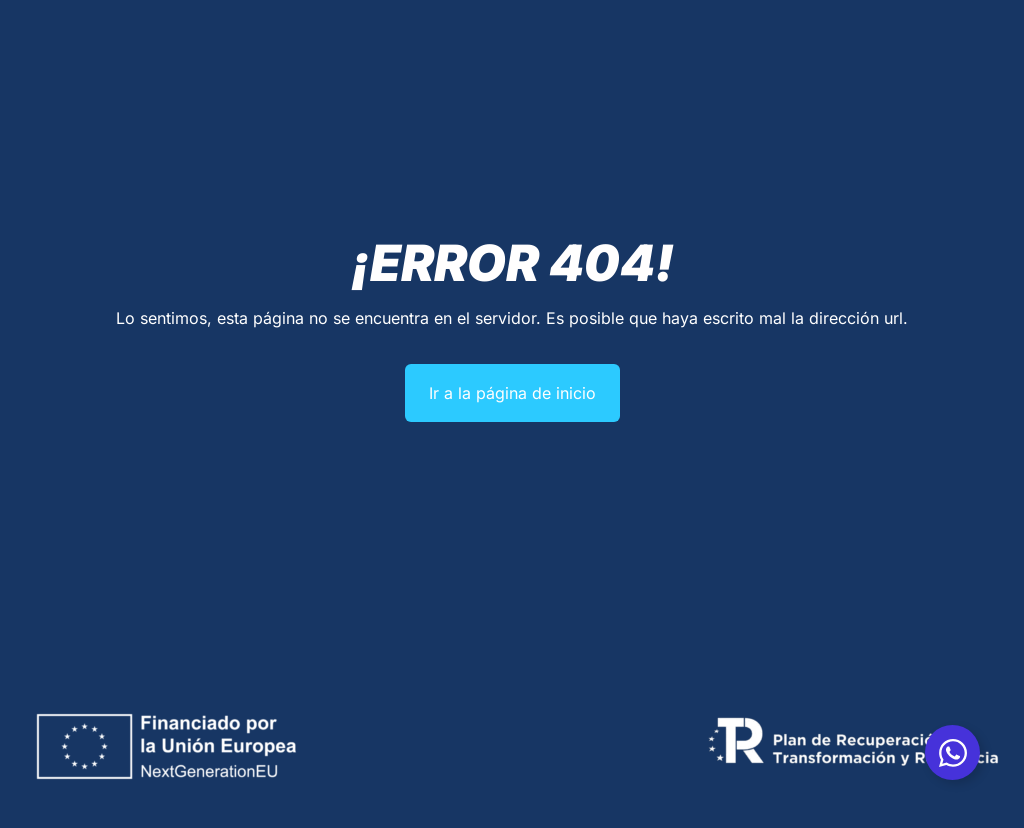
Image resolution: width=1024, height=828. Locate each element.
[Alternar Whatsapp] (952, 752)
